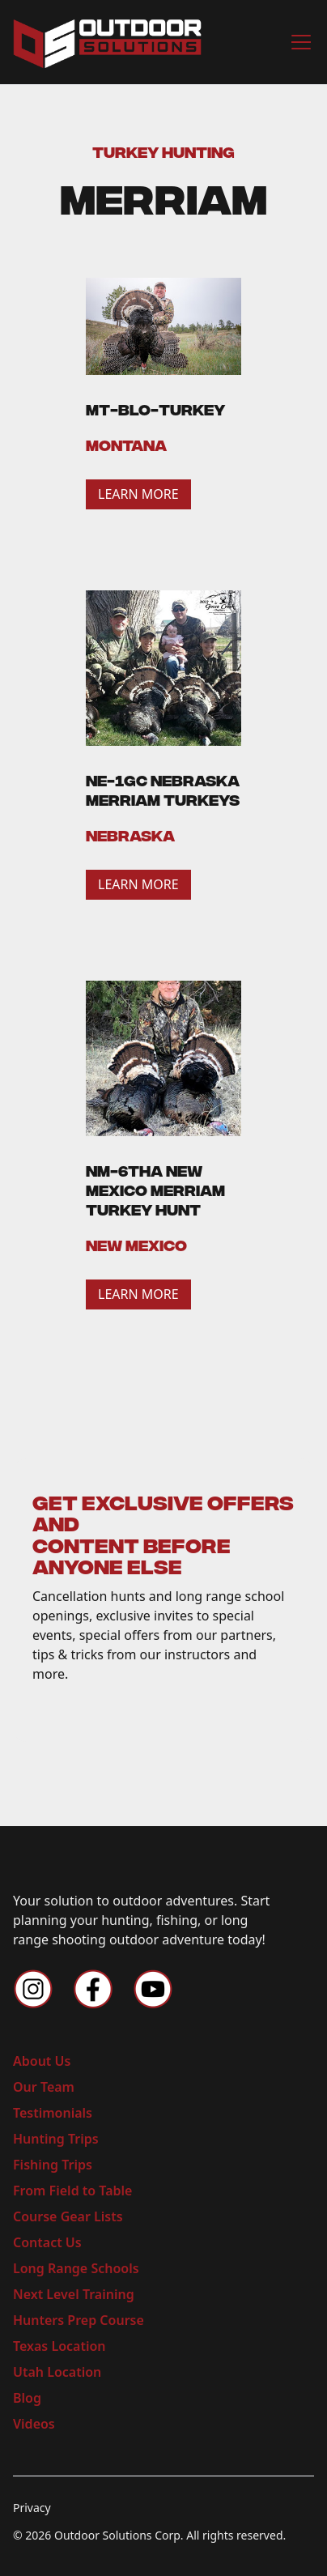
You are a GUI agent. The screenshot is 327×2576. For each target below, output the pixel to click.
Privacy (32, 2508)
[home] (107, 42)
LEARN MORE (138, 494)
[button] (298, 42)
